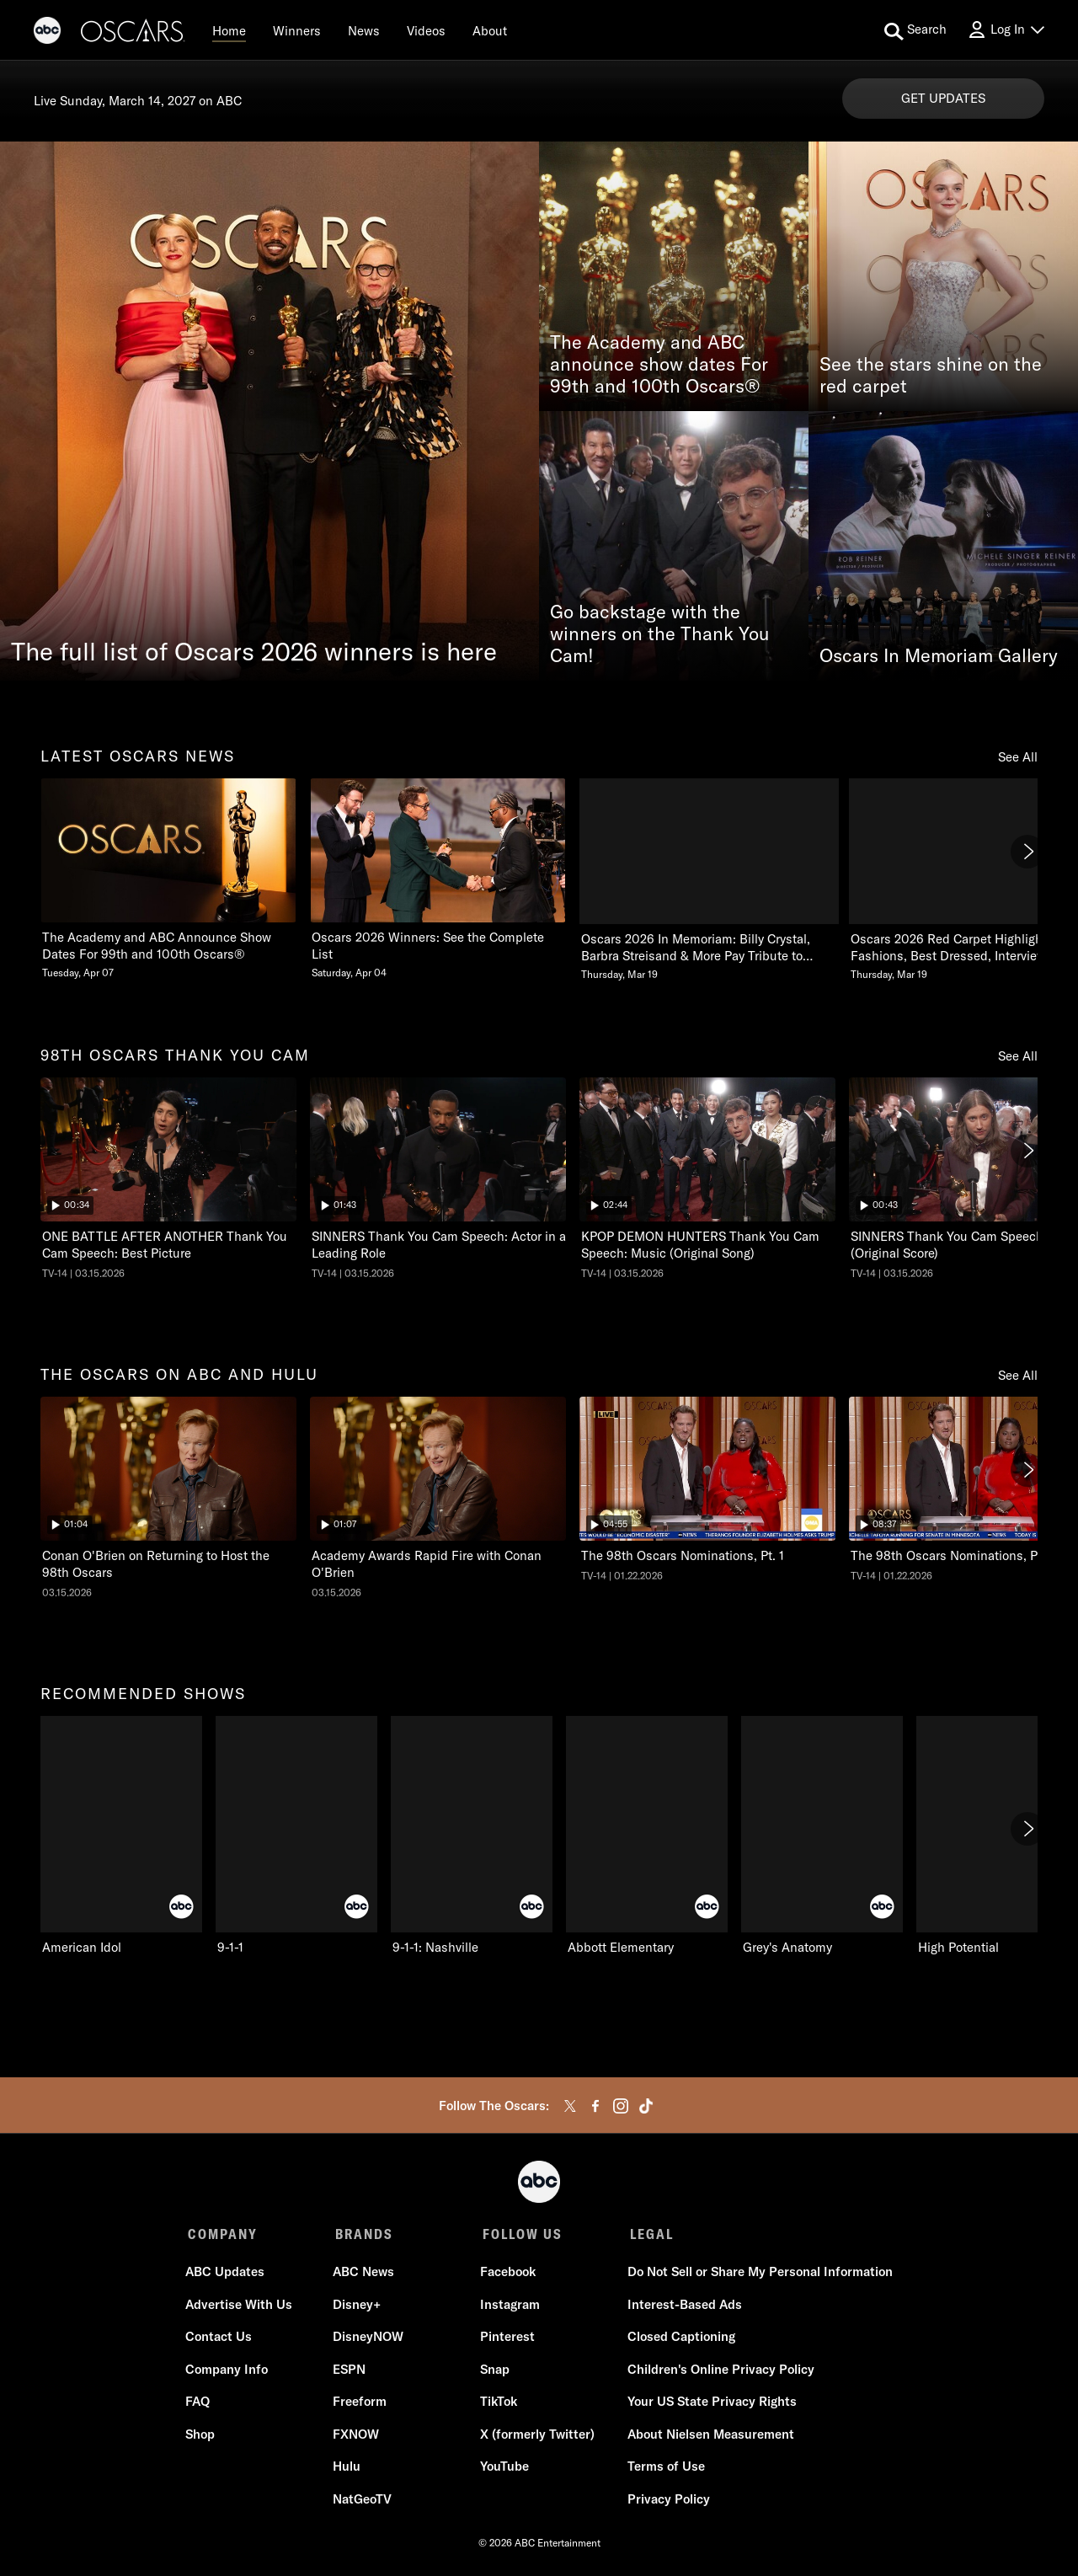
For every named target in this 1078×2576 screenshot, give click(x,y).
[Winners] (297, 30)
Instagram (509, 2307)
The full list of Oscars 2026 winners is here (254, 651)
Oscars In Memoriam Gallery (938, 656)
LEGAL (647, 2234)
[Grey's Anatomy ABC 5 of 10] (822, 1836)
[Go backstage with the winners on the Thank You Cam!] (673, 546)
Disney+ (358, 2307)
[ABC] (47, 33)
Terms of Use (663, 2469)
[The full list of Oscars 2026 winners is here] (269, 411)
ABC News (364, 2274)
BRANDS (363, 2234)
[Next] (1027, 851)
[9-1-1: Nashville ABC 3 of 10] (471, 1836)
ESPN (350, 2372)
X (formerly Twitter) (536, 2437)
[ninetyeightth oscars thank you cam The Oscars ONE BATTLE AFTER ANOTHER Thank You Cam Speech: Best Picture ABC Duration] (168, 1178)
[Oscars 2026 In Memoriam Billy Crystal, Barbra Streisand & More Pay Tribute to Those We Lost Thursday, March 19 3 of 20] (707, 879)
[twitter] (570, 2106)
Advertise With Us (241, 2307)
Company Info (229, 2372)
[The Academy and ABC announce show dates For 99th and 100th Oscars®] (673, 276)
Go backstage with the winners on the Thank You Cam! (660, 634)
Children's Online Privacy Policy (718, 2372)
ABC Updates (227, 2274)
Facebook (507, 2274)
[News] (364, 30)
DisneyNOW (369, 2339)
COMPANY (223, 2234)
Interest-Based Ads (682, 2307)
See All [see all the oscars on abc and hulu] (1018, 1375)
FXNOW (357, 2437)
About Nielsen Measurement (708, 2437)
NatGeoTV (363, 2501)
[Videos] (426, 30)
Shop (202, 2437)
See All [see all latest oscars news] (1018, 757)
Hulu (347, 2469)
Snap (494, 2372)
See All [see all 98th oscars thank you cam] (1018, 1056)
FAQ (200, 2404)
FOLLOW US (519, 2234)
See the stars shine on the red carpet (930, 376)
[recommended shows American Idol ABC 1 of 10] (121, 1836)
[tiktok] (646, 2106)
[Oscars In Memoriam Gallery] (943, 546)
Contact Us (221, 2339)
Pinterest (506, 2339)
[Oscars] (133, 33)
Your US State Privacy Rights (709, 2404)
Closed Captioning (679, 2339)
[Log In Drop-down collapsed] (1005, 30)
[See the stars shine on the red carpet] (943, 276)
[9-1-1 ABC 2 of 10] (296, 1836)
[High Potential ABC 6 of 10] (997, 1836)
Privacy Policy (666, 2501)
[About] (489, 30)
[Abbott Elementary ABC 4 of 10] (647, 1836)
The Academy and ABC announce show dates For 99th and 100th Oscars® (659, 365)
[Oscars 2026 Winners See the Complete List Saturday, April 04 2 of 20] (438, 879)
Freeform (360, 2404)
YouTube (503, 2469)
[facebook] (595, 2106)
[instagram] (620, 2106)
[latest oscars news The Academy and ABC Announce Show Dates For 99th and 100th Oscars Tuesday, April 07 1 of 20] (168, 879)
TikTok (497, 2404)
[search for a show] (915, 30)
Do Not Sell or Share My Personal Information (757, 2274)
